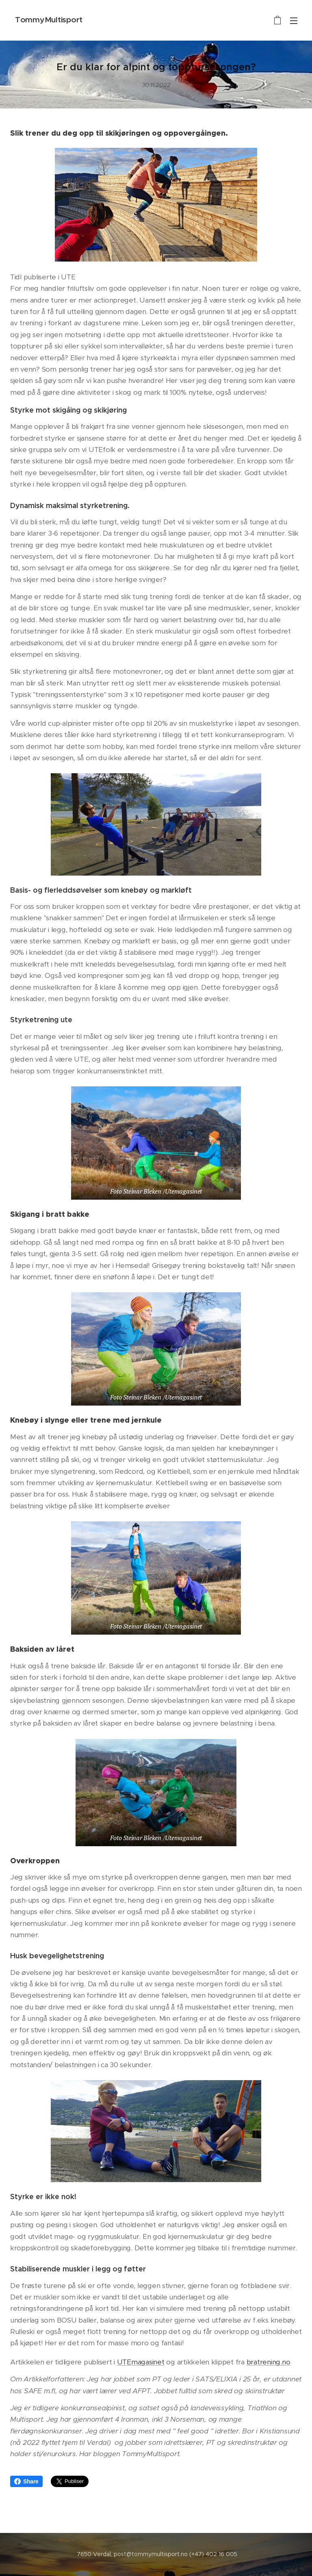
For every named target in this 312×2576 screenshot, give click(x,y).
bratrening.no (268, 2362)
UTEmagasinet (141, 2362)
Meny (293, 20)
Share (26, 2481)
